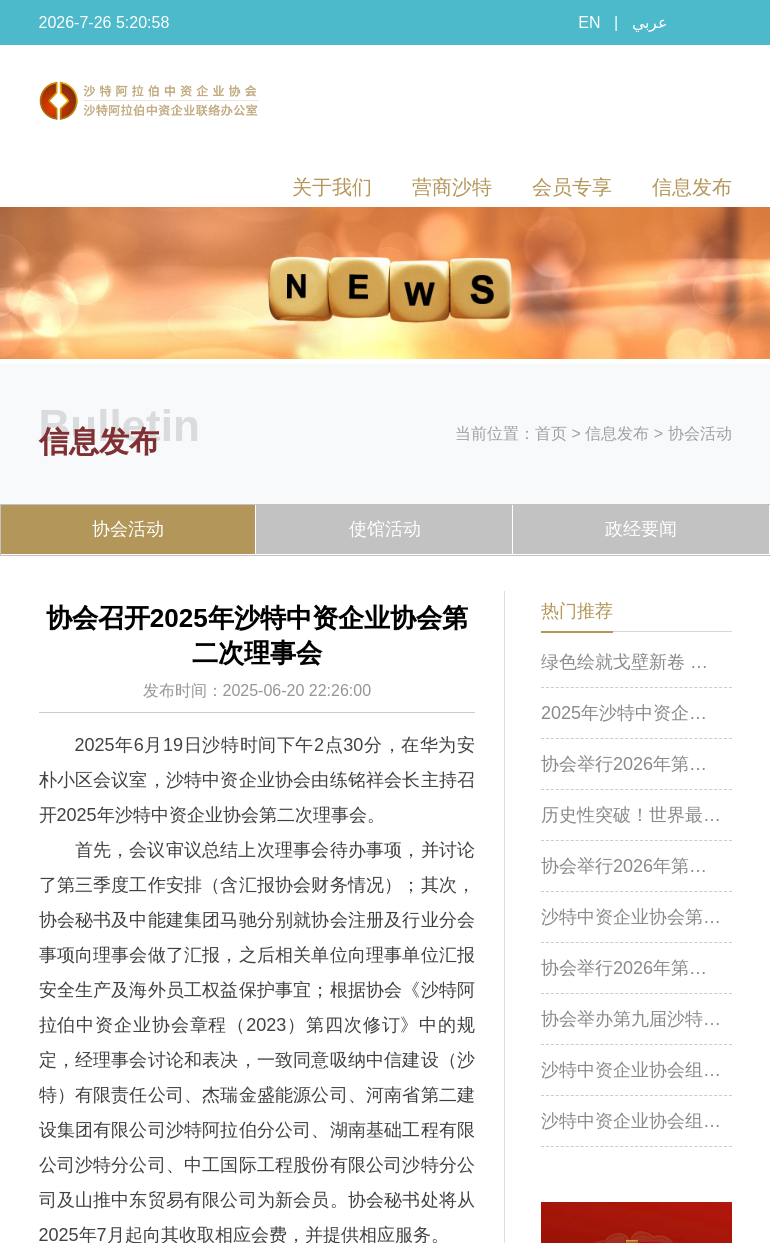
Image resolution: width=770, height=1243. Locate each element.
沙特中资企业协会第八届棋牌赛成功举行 (631, 917)
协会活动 (700, 433)
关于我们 (332, 187)
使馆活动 (385, 529)
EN (589, 22)
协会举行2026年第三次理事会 (631, 764)
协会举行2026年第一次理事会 (631, 968)
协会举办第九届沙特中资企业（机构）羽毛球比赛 (631, 1019)
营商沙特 (452, 187)
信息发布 (692, 187)
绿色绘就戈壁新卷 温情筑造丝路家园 (631, 662)
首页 (551, 433)
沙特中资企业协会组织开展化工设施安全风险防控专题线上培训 (631, 1070)
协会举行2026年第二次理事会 (631, 866)
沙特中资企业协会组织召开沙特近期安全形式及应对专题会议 (631, 1121)
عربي (650, 22)
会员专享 (572, 187)
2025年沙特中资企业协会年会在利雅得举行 (631, 713)
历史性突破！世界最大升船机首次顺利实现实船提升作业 (631, 815)
